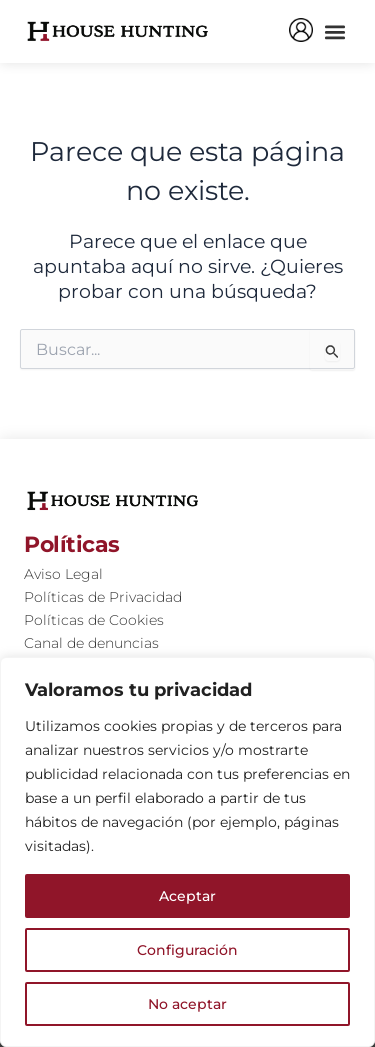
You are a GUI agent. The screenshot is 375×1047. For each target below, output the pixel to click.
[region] (187, 852)
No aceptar (187, 1004)
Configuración (187, 950)
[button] (334, 31)
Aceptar (187, 896)
